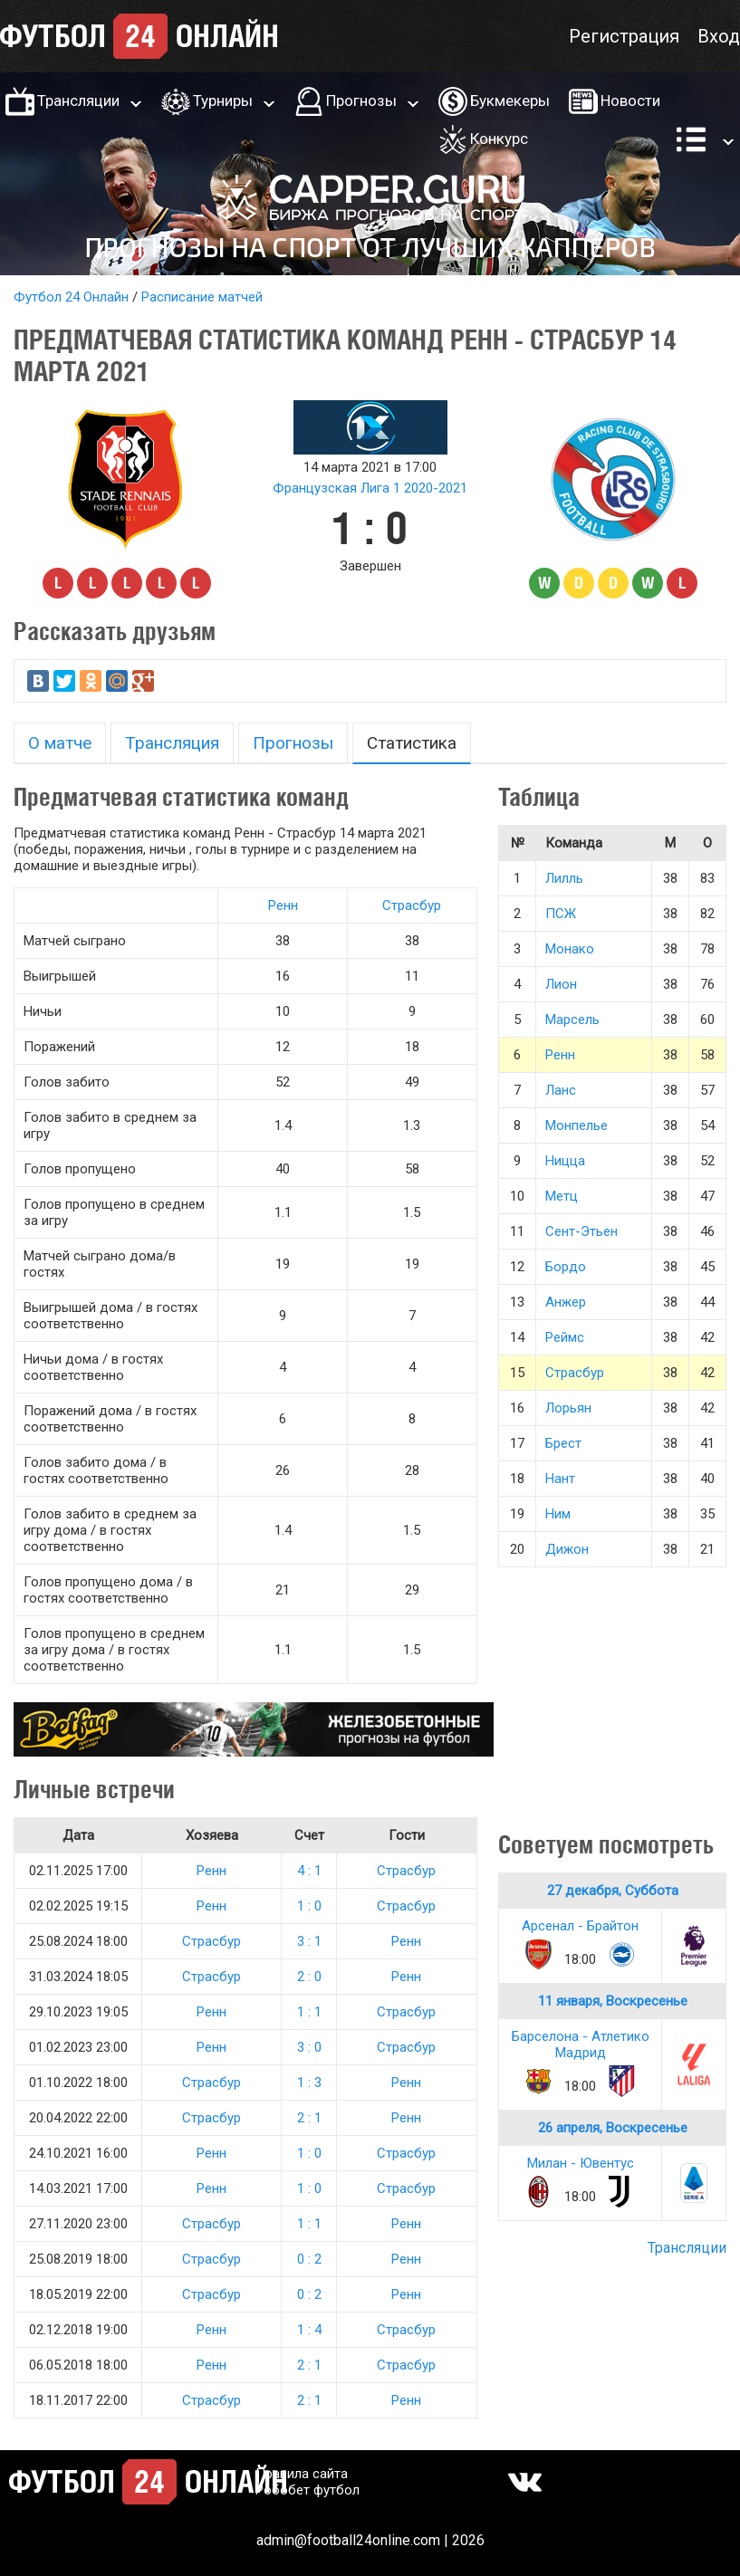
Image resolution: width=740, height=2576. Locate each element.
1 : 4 (309, 2330)
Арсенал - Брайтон (580, 1926)
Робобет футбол (307, 2490)
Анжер (565, 1302)
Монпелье (576, 1125)
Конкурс (499, 138)
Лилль (564, 878)
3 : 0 (309, 2047)
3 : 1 (309, 1941)
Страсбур (411, 905)
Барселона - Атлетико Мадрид (580, 2044)
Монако (569, 949)
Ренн (283, 905)
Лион (561, 984)
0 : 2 (309, 2259)
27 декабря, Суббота (612, 1890)
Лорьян (568, 1408)
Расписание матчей (202, 297)
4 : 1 (309, 1871)
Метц (561, 1196)
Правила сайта (301, 2474)
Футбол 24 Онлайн (71, 297)
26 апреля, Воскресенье (612, 2128)
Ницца (565, 1161)
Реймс (564, 1337)
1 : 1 (309, 2012)
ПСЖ (560, 913)
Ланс (560, 1090)
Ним (558, 1514)
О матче (59, 743)
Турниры (223, 100)
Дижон (567, 1549)
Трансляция (172, 743)
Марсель (572, 1019)
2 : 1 (309, 2118)
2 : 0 (309, 1976)
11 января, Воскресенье (612, 2001)
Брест (563, 1443)
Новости (630, 100)
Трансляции (78, 100)
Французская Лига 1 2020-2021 (370, 488)
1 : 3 (309, 2082)
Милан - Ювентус (580, 2163)
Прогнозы (361, 100)
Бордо (565, 1267)
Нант (560, 1478)
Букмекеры (510, 100)
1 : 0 (309, 1906)
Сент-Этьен (581, 1231)
